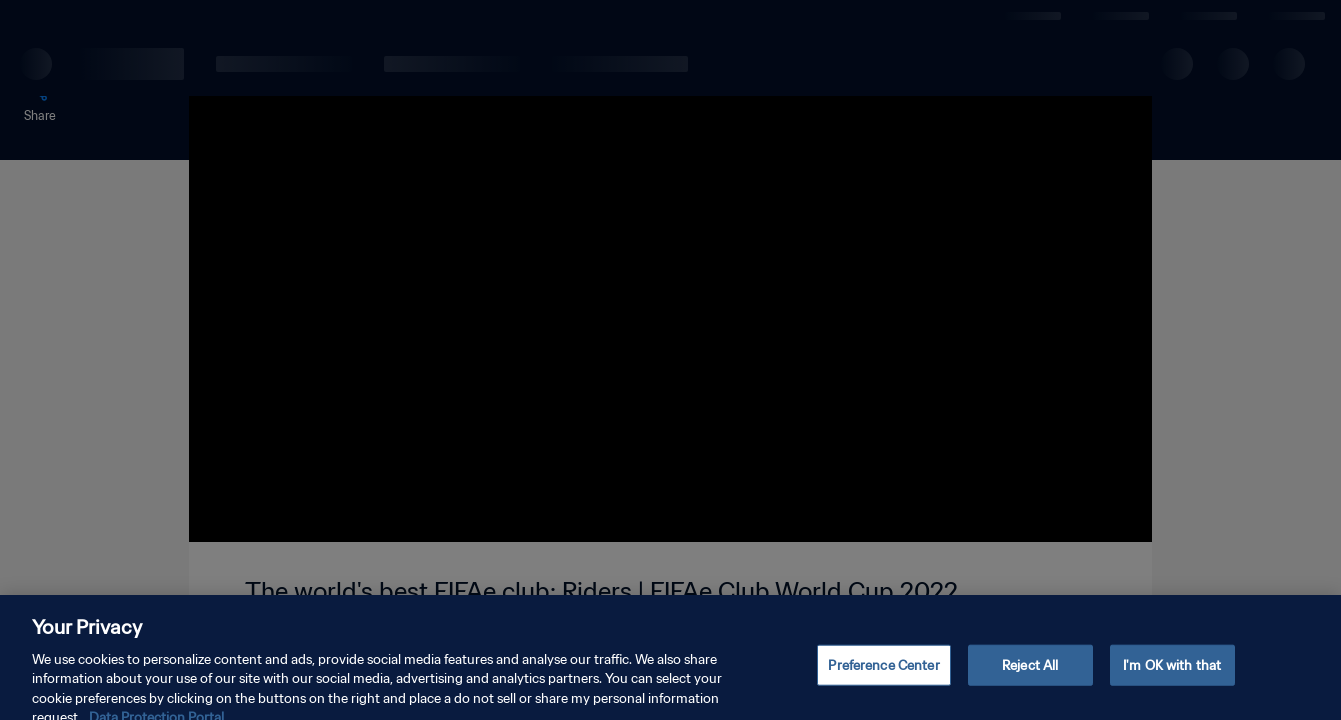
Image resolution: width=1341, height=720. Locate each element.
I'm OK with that (1172, 677)
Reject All (1030, 677)
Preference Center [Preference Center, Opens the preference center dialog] (883, 677)
